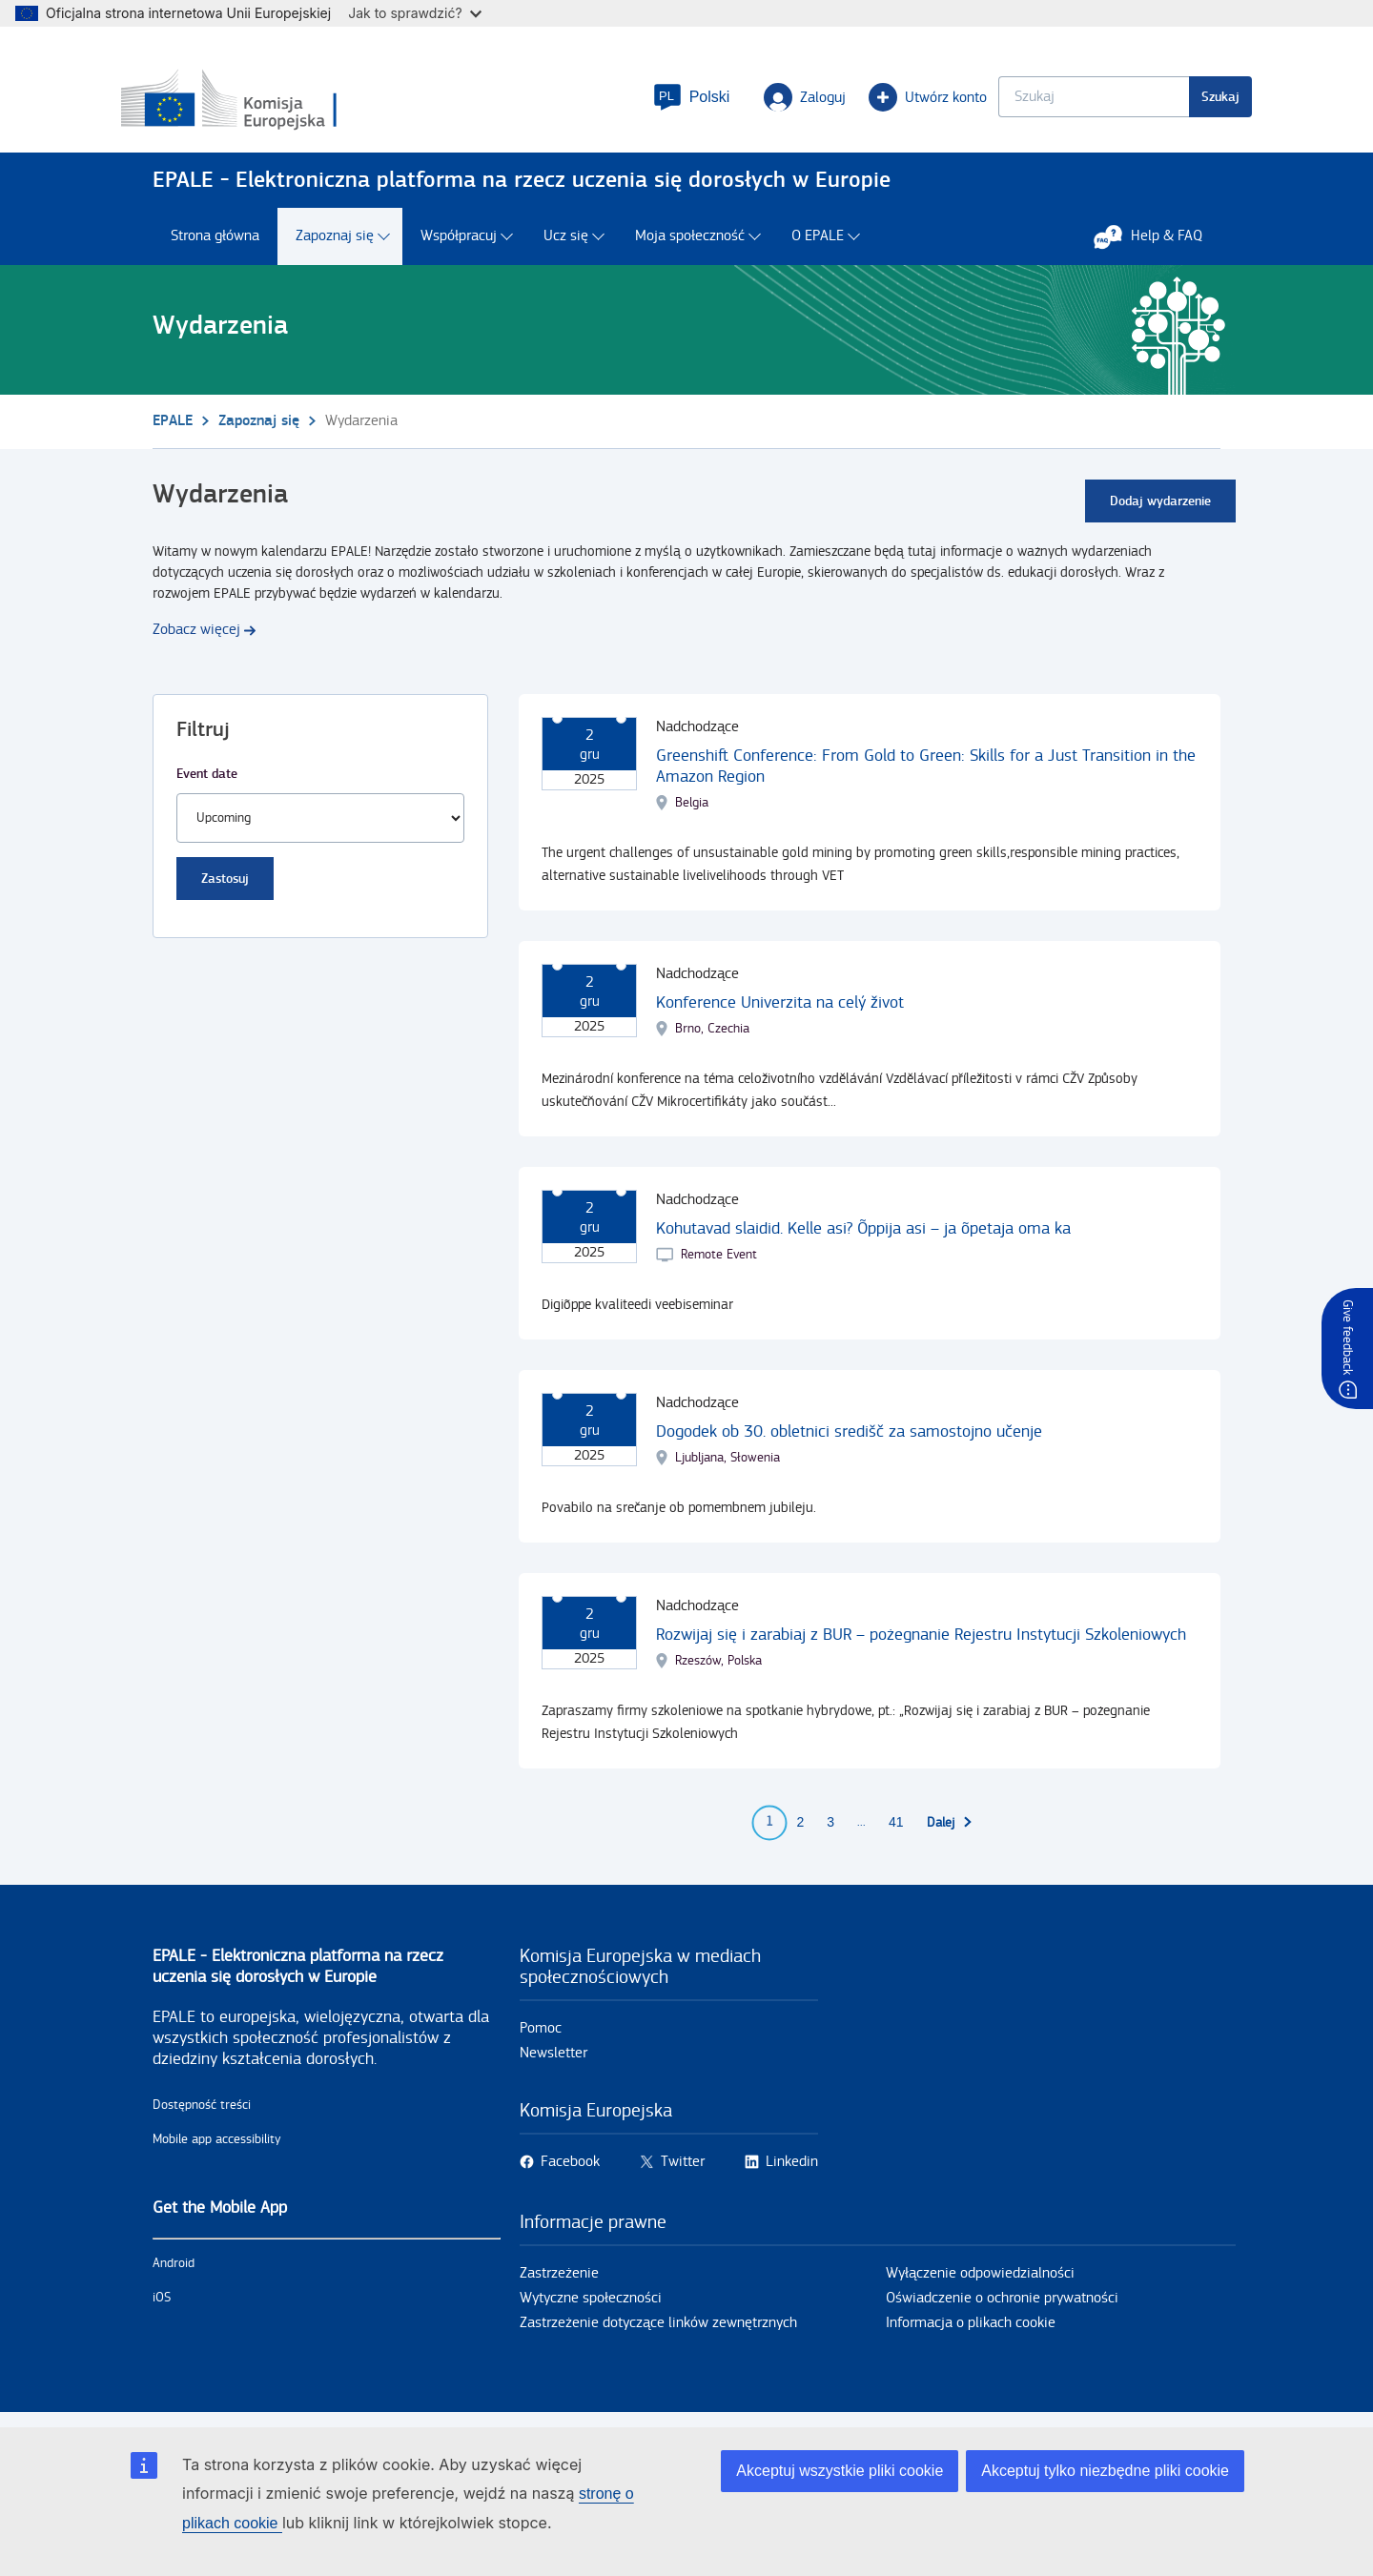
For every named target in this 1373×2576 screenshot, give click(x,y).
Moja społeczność (690, 245)
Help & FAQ (1157, 245)
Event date (206, 782)
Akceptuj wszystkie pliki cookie (839, 2471)
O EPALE (817, 245)
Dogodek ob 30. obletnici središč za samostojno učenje (849, 1440)
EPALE (173, 429)
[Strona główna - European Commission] (291, 104)
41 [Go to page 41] (896, 1831)
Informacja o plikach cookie (970, 2331)
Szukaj (1189, 100)
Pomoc (541, 2037)
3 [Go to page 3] (830, 1831)
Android (174, 2272)
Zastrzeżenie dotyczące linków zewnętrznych (658, 2331)
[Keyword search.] (1062, 100)
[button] (659, 101)
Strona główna (215, 245)
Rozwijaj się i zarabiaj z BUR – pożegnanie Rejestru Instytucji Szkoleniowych (921, 1643)
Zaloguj (773, 101)
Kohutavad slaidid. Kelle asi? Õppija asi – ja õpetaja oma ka (863, 1237)
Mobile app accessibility (217, 2148)
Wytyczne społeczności (591, 2307)
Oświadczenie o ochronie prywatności (1002, 2307)
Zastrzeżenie (559, 2282)
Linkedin (792, 2170)
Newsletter (553, 2062)
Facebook (570, 2170)
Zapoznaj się (335, 245)
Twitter (683, 2170)
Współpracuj (458, 245)
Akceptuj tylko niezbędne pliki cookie (1105, 2471)
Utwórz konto (896, 101)
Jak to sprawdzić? (414, 13)
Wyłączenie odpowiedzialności (980, 2282)
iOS (162, 2306)
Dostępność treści (202, 2113)
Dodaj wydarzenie (1160, 509)
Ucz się (565, 245)
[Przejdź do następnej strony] (950, 1831)
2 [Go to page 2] (800, 1831)
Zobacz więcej (196, 638)
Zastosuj (225, 887)
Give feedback (1347, 1337)
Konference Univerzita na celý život (780, 1011)
